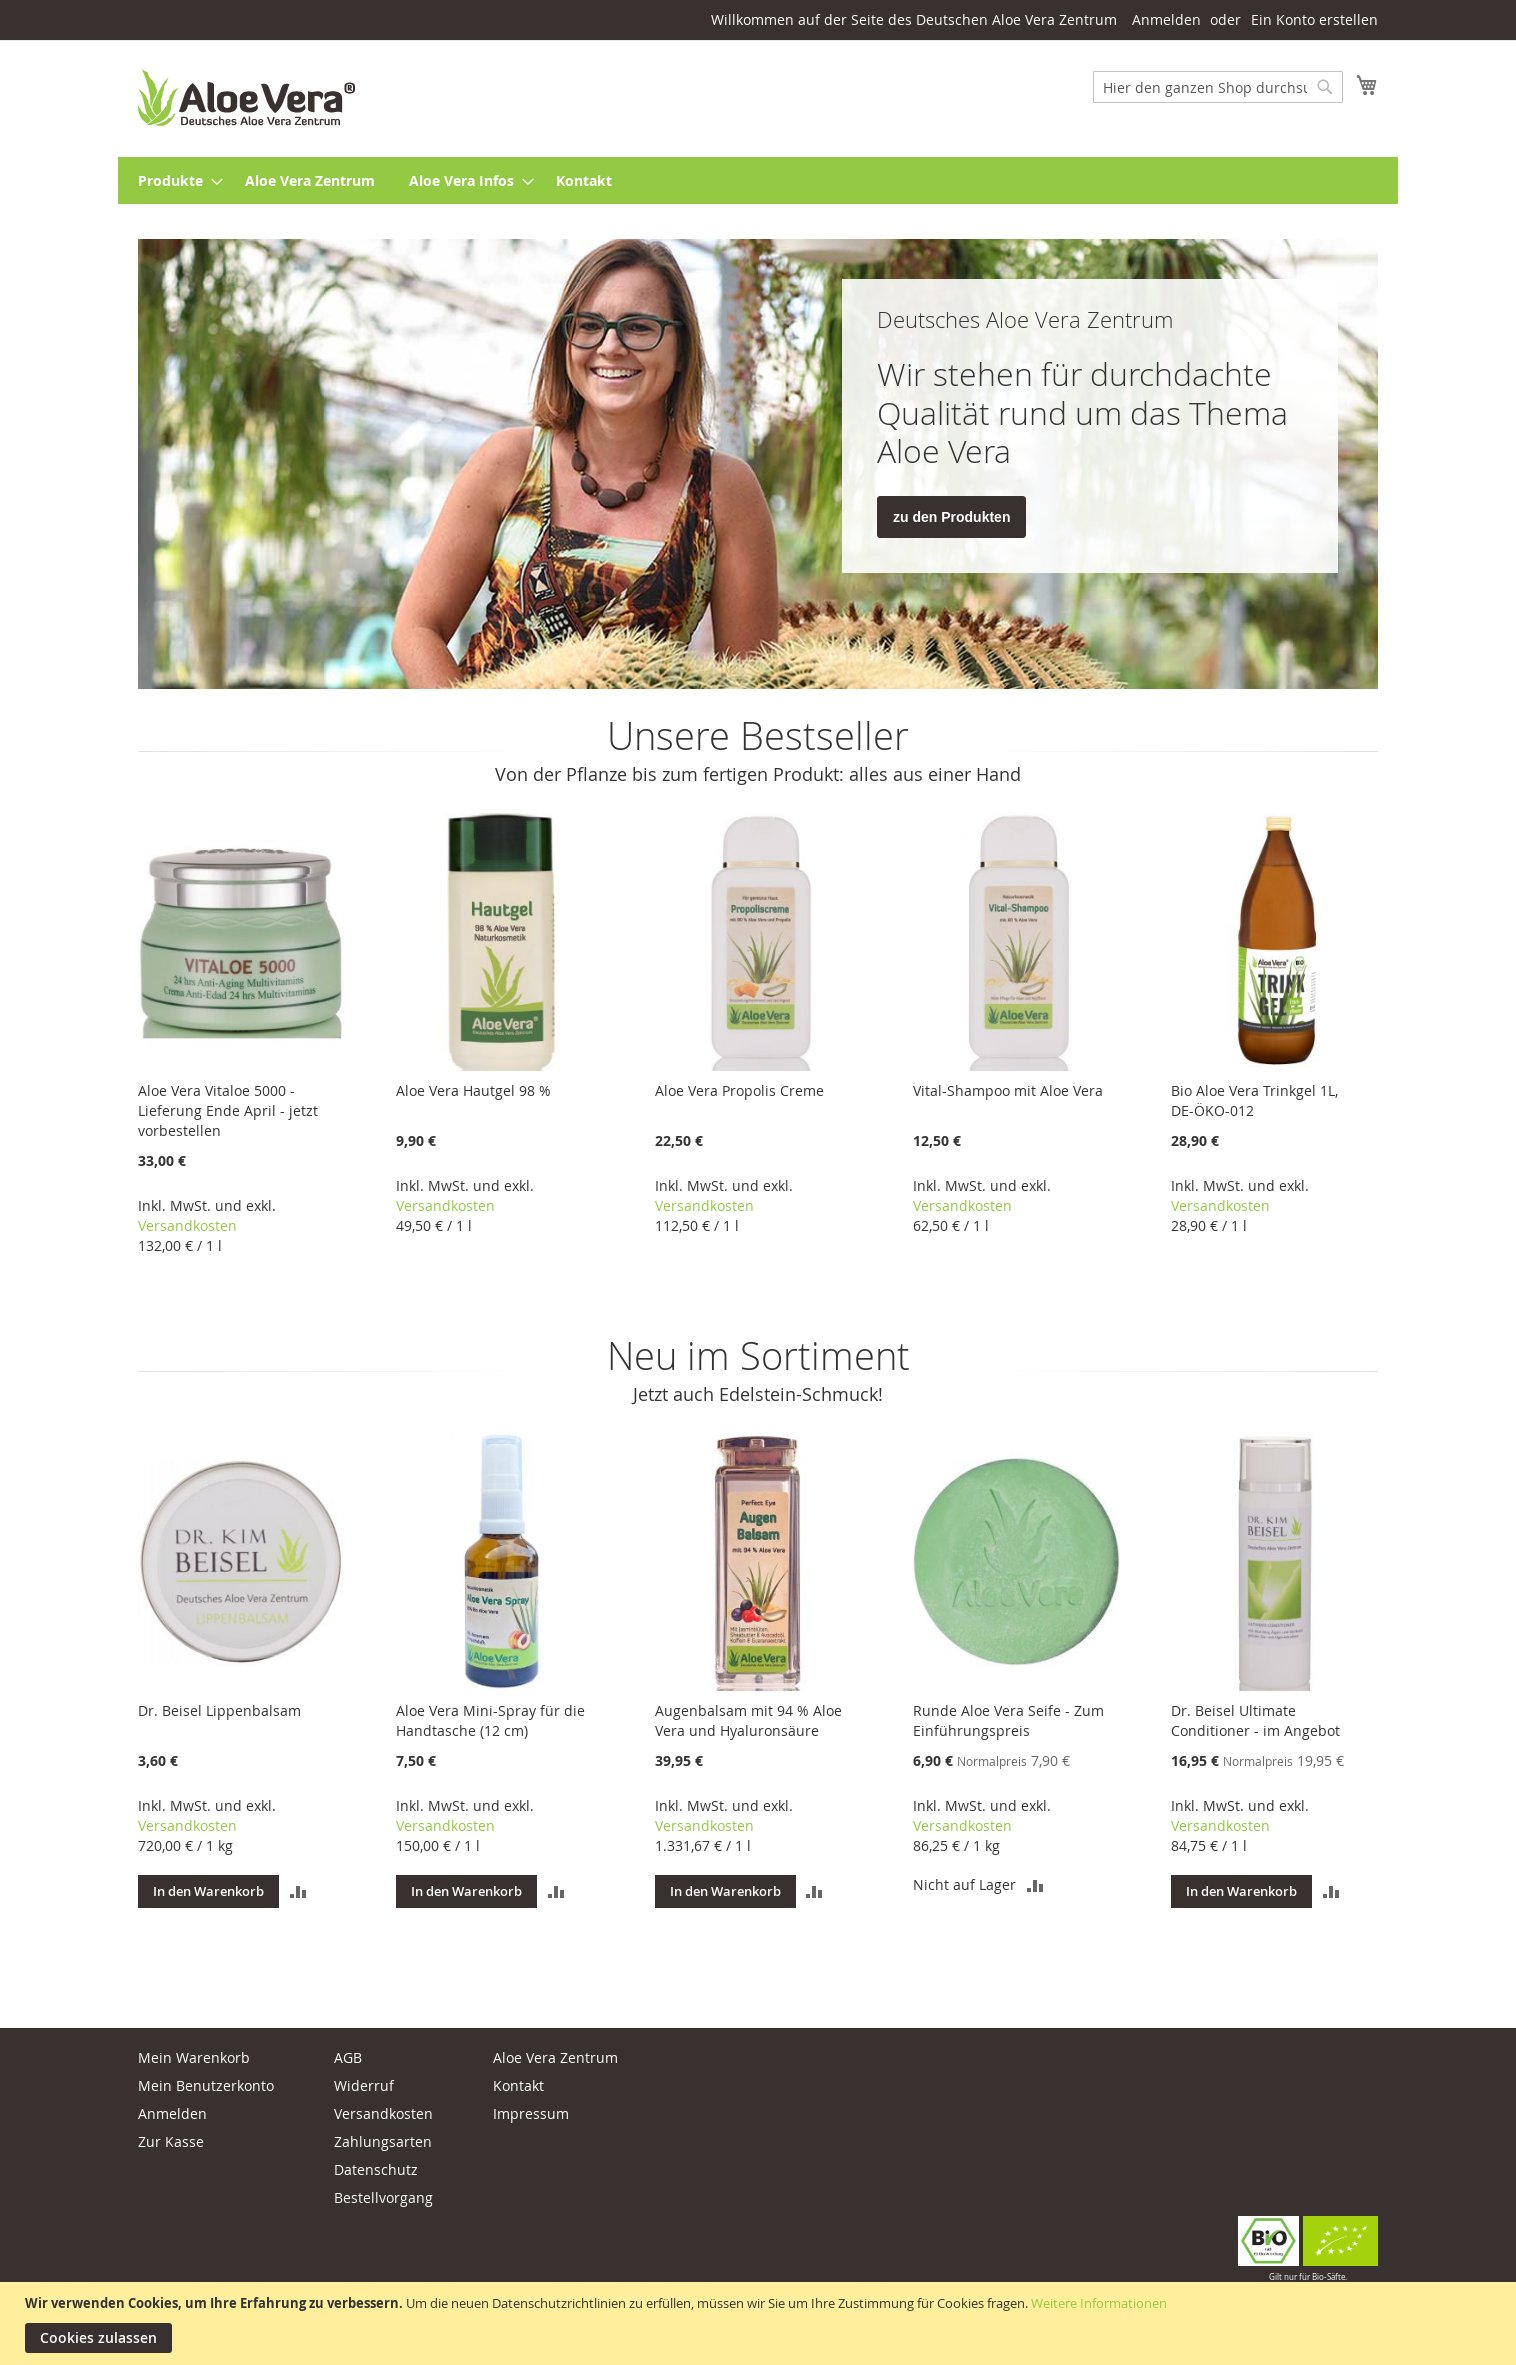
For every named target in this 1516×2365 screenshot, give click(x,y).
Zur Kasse (171, 2141)
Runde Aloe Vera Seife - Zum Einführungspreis (1008, 1720)
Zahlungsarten (383, 2141)
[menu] (758, 180)
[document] (760, 2323)
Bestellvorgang (383, 2197)
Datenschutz (376, 2169)
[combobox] (1218, 87)
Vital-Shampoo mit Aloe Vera (1008, 1090)
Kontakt (518, 2085)
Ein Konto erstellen (1314, 19)
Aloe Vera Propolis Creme (739, 1090)
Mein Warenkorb (194, 2057)
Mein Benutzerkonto (206, 2085)
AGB (348, 2057)
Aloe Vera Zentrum (555, 2057)
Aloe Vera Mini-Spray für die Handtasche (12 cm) (490, 1720)
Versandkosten (187, 1225)
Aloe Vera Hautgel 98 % (473, 1090)
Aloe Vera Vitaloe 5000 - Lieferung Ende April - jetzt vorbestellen (228, 1110)
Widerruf (364, 2085)
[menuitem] (174, 180)
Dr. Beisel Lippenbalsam (219, 1710)
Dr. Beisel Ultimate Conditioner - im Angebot (1255, 1720)
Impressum (531, 2113)
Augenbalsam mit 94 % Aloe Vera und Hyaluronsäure (748, 1720)
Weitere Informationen (1099, 2303)
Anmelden (1166, 19)
